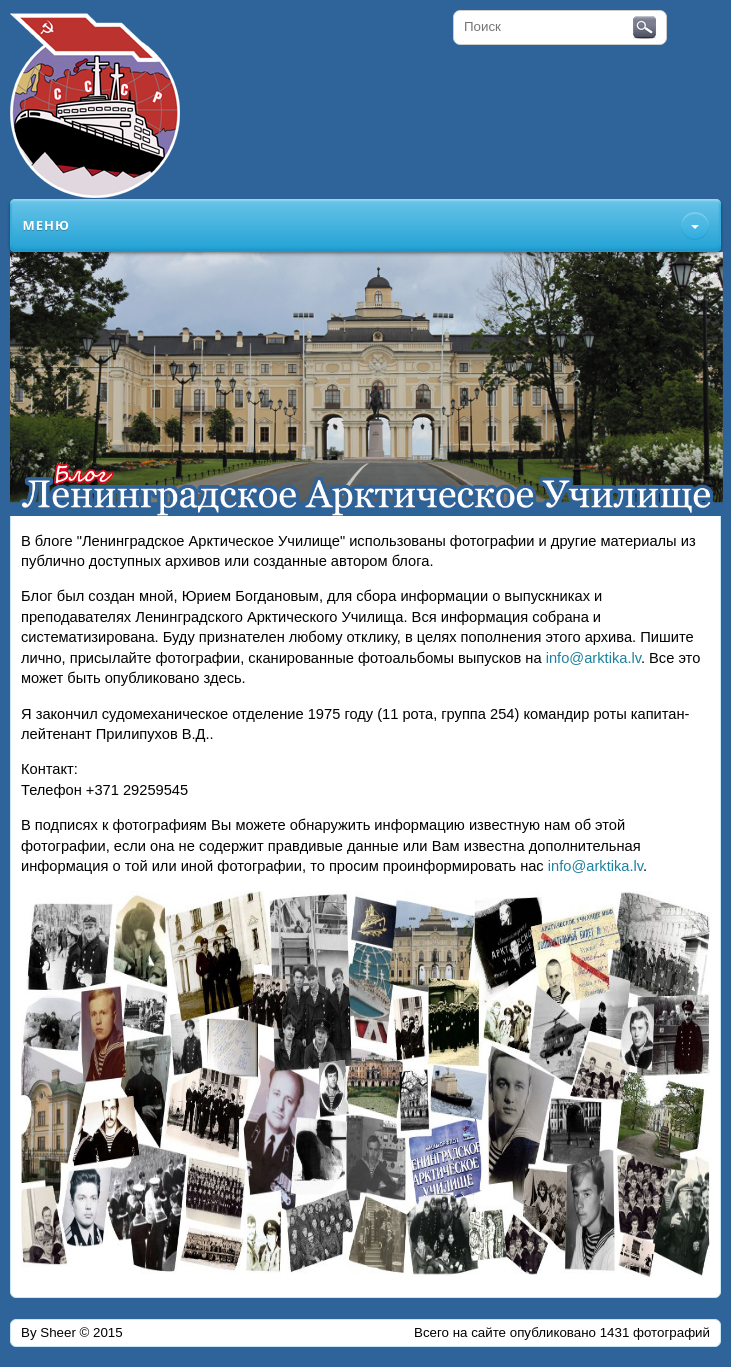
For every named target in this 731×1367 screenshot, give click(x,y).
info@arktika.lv (593, 658)
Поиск (644, 28)
